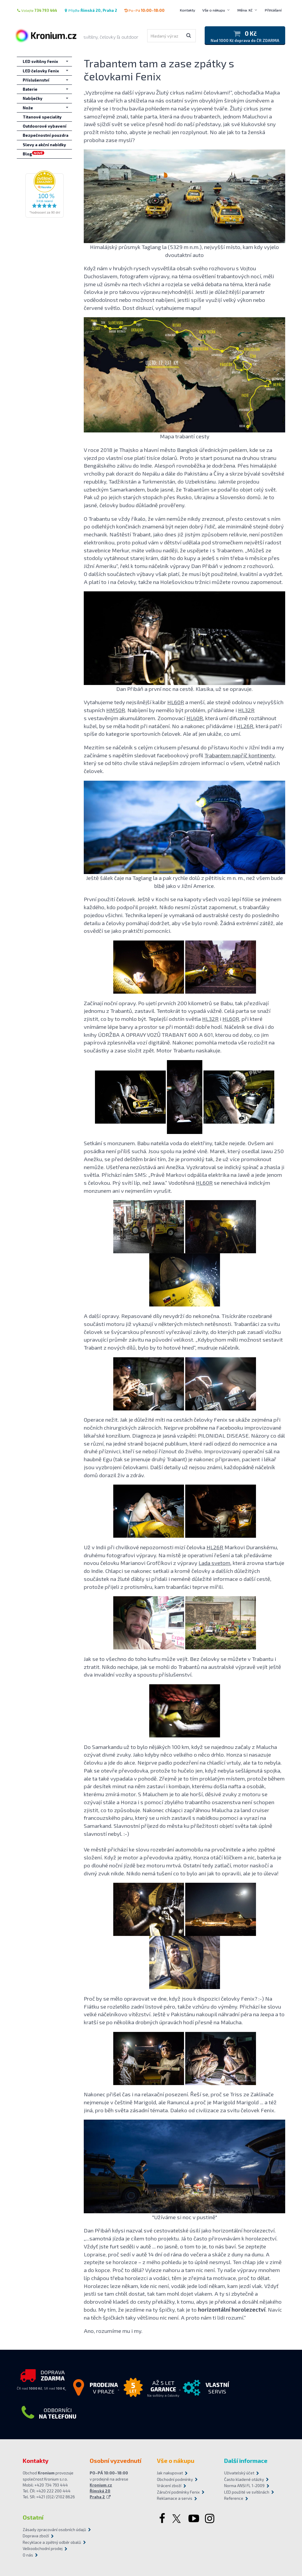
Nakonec (94, 2094)
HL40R (194, 718)
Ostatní (33, 2517)
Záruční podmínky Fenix (178, 2492)
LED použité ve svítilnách (246, 2492)
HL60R (175, 702)
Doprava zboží (36, 2535)
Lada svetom (214, 1562)
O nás (28, 2555)
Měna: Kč (244, 10)
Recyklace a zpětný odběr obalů (52, 2542)
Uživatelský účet (239, 2473)
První (90, 899)
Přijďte (90, 10)
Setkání (93, 1143)
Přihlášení (273, 10)
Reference (233, 2498)
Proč (89, 1998)
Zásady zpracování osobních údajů (54, 2529)
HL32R (246, 710)
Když (90, 268)
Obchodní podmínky (175, 2479)
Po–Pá (144, 10)
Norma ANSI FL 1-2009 (244, 2485)
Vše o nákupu (213, 10)
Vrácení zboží (169, 2485)
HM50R (115, 710)
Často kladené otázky (244, 2479)
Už (87, 1547)
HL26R (245, 725)
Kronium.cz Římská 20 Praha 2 (101, 2491)
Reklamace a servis (174, 2498)
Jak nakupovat (170, 2473)
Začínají (93, 1003)
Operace (94, 1419)
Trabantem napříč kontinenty (239, 755)
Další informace (245, 2460)
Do (87, 1746)
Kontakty (187, 10)
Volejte (37, 10)
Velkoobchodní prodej (43, 2548)
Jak (87, 1658)
